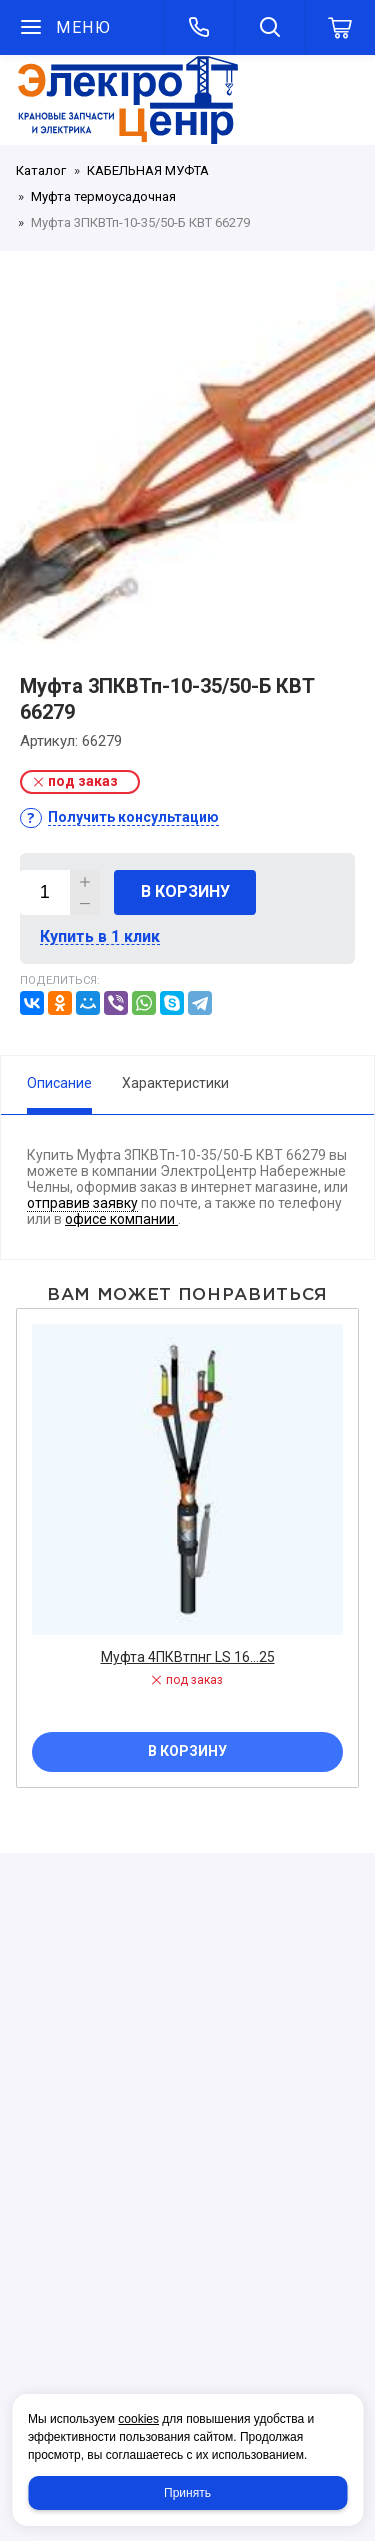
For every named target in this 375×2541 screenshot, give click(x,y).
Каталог (41, 170)
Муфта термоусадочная (103, 196)
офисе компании (121, 1219)
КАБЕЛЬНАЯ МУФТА (148, 170)
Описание (59, 1083)
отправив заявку (82, 1203)
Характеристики (175, 1083)
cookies (138, 2419)
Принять (187, 2493)
